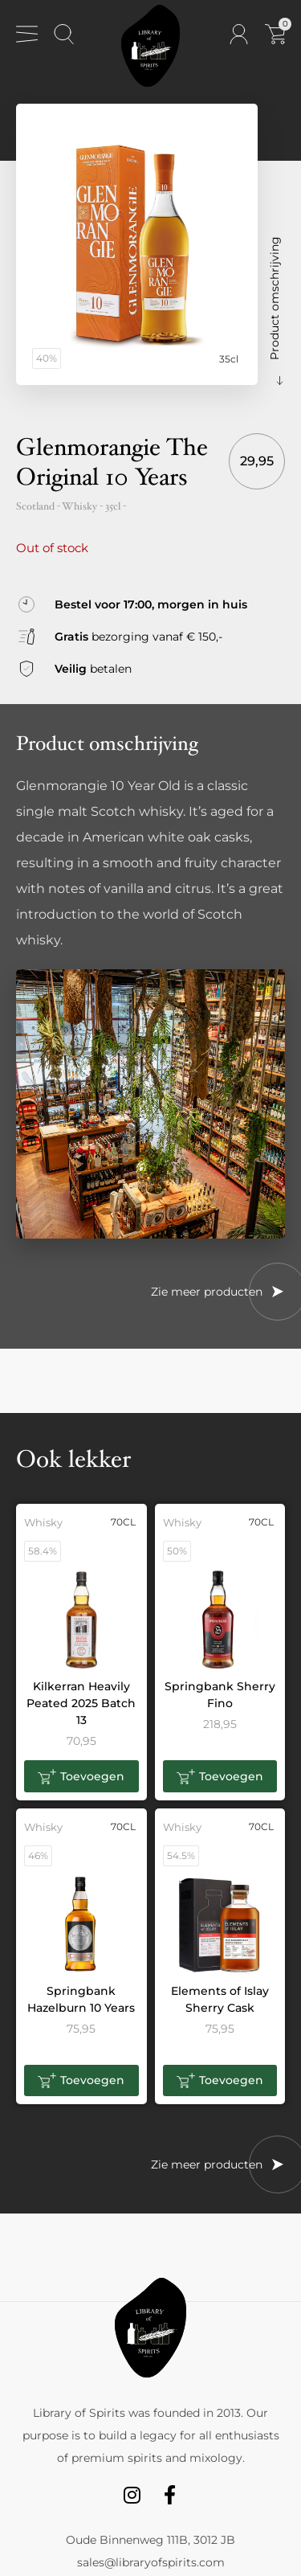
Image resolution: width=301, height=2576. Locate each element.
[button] (81, 1776)
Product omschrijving (274, 298)
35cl (112, 506)
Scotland (35, 506)
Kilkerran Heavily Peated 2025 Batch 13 (81, 1703)
